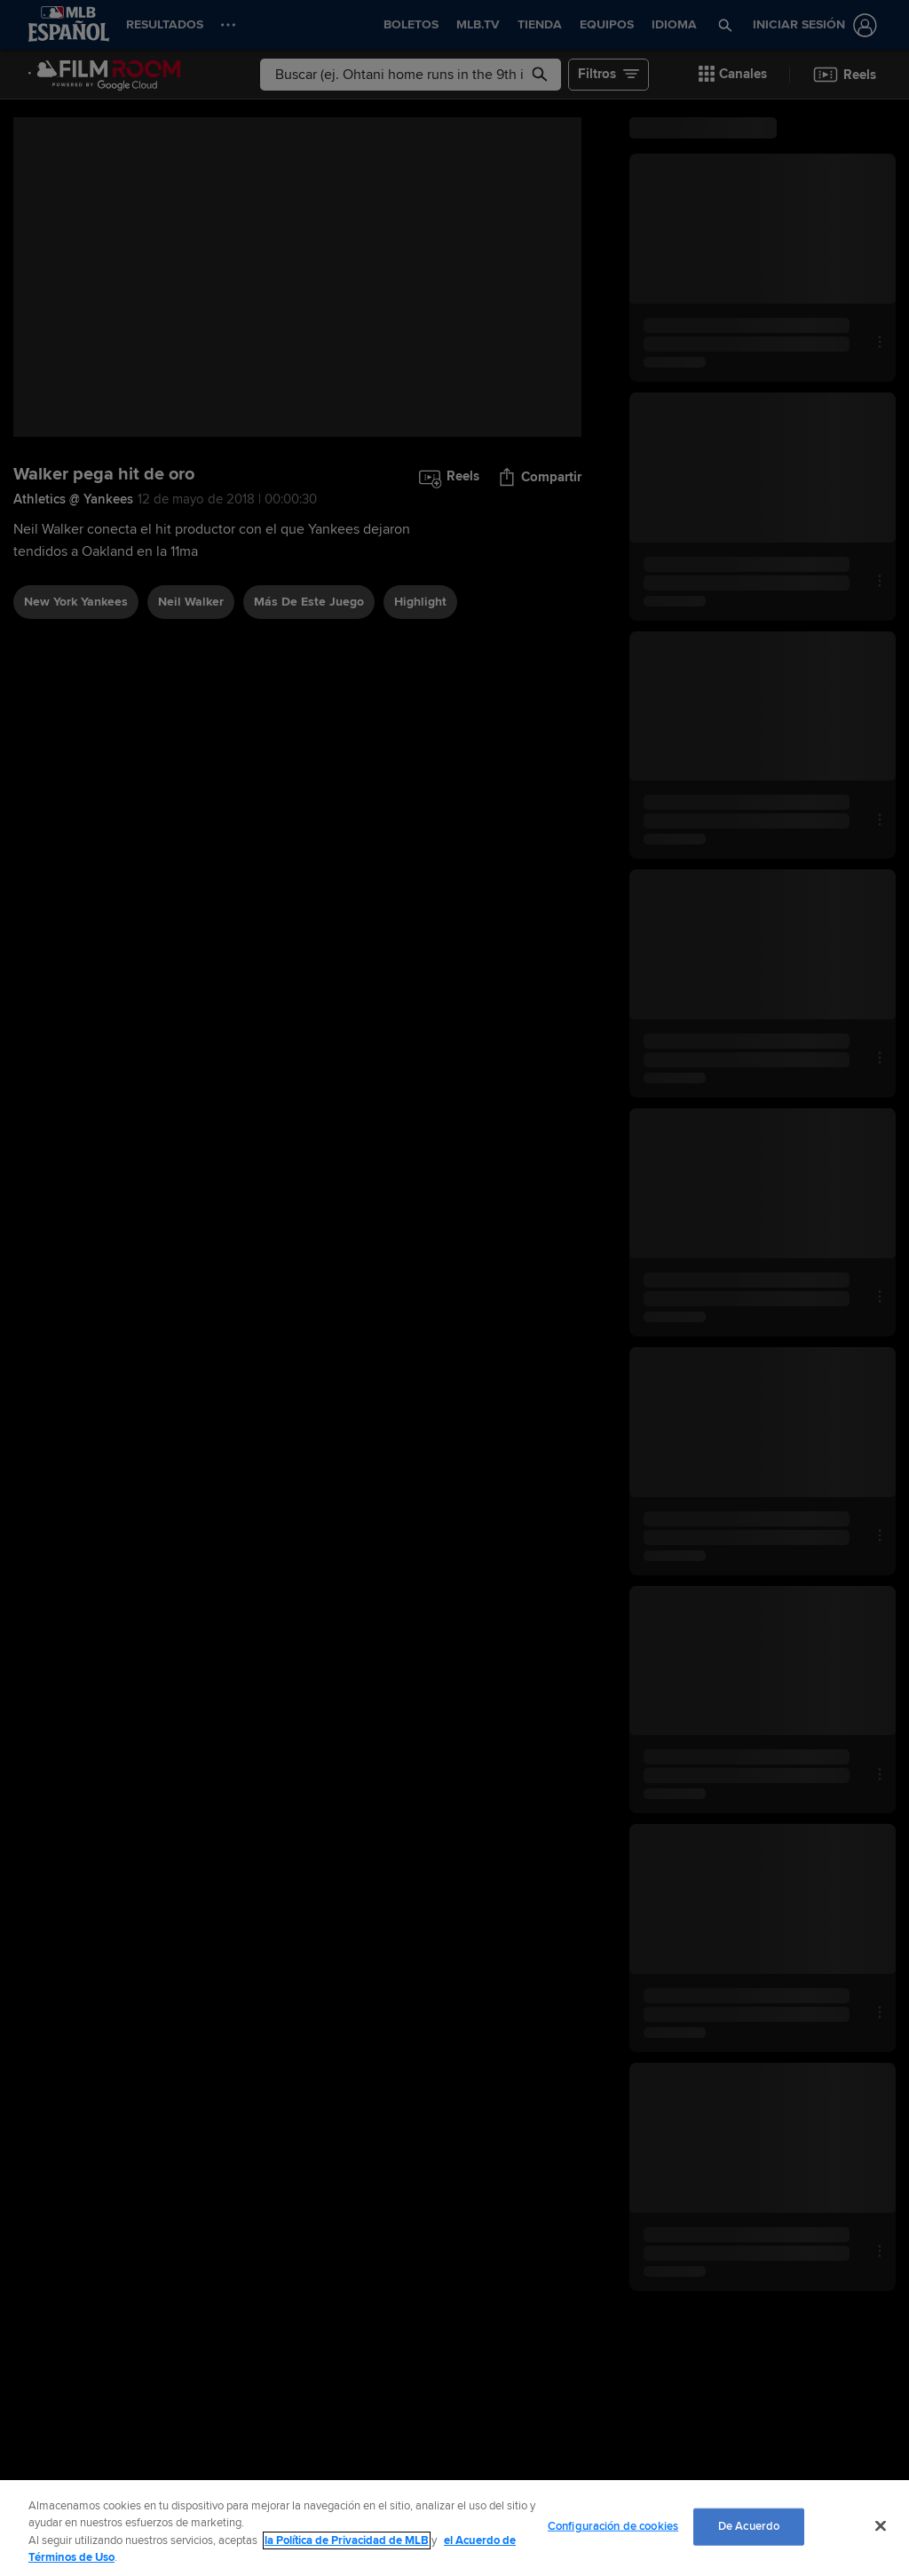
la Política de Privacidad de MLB (347, 2540)
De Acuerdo (748, 2526)
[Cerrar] (880, 2525)
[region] (454, 2528)
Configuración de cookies (613, 2526)
